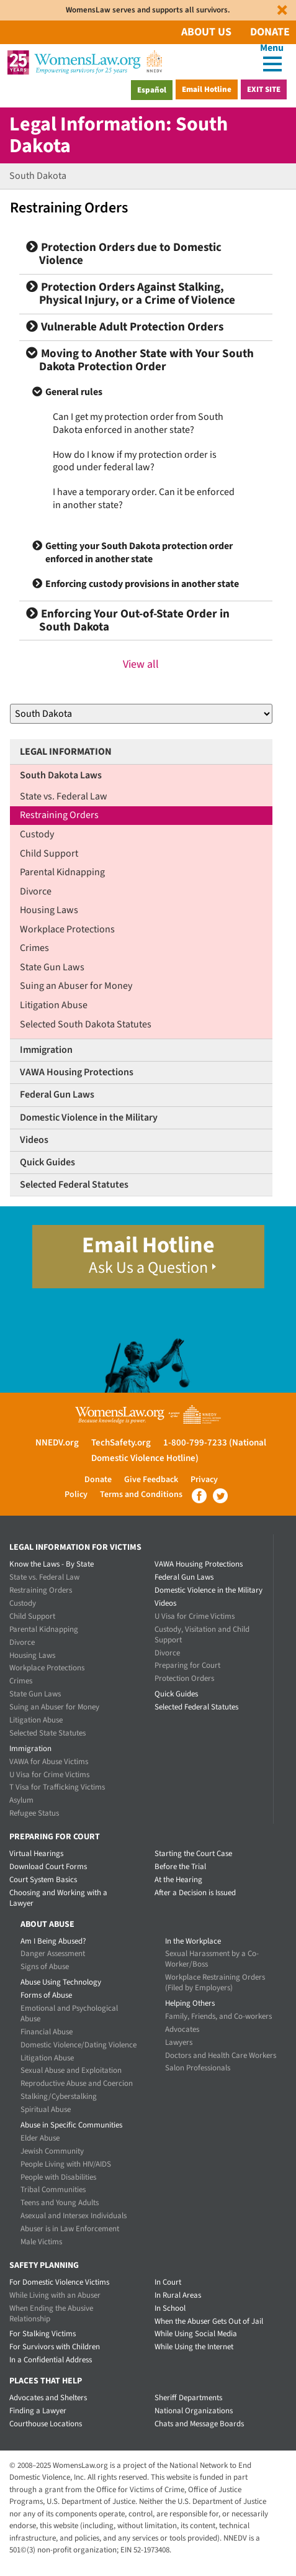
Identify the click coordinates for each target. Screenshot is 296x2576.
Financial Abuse (46, 2031)
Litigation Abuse (53, 1005)
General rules (73, 392)
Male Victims (41, 2241)
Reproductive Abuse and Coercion (76, 2083)
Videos (34, 1140)
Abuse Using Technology (60, 1982)
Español (151, 90)
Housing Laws (49, 910)
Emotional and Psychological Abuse (69, 2013)
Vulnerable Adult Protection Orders (124, 327)
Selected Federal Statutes (74, 1184)
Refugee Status (34, 1813)
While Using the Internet (194, 2346)
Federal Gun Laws (57, 1094)
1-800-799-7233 (195, 1442)
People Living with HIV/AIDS (65, 2164)
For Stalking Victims (42, 2333)
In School (170, 2308)
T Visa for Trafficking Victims (57, 1787)
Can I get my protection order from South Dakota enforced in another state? (138, 423)
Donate (270, 32)
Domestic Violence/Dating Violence (78, 2044)
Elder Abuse (40, 2138)
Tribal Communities (53, 2189)
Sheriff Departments (188, 2397)
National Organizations (194, 2410)
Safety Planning (44, 2265)
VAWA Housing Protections (76, 1072)
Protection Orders (184, 1678)
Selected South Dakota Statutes (85, 1024)
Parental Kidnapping (62, 872)
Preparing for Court (187, 1665)
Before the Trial (180, 1866)
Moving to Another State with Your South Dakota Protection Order (140, 360)
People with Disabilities (58, 2177)
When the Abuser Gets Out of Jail (209, 2321)
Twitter (220, 1495)
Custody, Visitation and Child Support (202, 1634)
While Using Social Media (196, 2333)
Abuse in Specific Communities (71, 2125)
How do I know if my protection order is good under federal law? (135, 461)
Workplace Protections (67, 929)
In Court (168, 2282)
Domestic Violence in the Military (89, 1117)
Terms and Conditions (141, 1494)
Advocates (182, 2029)
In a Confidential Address (50, 2359)
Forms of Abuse (46, 1995)
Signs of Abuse (44, 1966)
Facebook (199, 1495)
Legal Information (66, 751)
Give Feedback (151, 1479)
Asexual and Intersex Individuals (73, 2215)
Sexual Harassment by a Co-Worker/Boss (212, 1959)
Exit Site (263, 89)
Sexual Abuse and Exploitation (71, 2070)
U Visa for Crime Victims (49, 1774)
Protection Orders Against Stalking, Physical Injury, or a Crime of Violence (130, 294)
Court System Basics (43, 1879)
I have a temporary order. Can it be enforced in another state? (144, 498)
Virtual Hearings (36, 1853)
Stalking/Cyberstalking (58, 2096)
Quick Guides (47, 1162)
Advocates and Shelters (48, 2397)
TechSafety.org (121, 1442)
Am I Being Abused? (53, 1941)
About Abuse (47, 1924)
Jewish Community (52, 2151)
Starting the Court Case (193, 1853)
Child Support (49, 853)
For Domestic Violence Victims (59, 2282)
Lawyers (178, 2042)
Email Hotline (206, 89)
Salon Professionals (197, 2067)
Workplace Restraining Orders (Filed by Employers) (215, 1982)
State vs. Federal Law (63, 796)
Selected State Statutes (47, 1733)
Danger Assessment (52, 1953)
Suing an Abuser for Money (76, 986)
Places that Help (45, 2381)
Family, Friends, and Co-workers (218, 2016)
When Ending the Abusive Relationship (51, 2313)
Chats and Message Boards (199, 2423)
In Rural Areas (178, 2295)
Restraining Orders (59, 815)
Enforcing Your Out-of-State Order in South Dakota (128, 620)
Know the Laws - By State (51, 1564)
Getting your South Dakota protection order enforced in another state (139, 552)
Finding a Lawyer (37, 2410)
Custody (37, 834)
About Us (206, 32)
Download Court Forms (48, 1866)
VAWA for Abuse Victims (48, 1761)
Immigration (46, 1050)
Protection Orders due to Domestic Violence (124, 254)
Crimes (34, 948)
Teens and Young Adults (59, 2202)
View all (141, 664)
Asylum (21, 1800)
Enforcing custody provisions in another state (142, 584)
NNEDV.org (57, 1442)
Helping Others (190, 2003)
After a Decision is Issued (195, 1892)
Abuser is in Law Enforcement (69, 2228)
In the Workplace (193, 1941)
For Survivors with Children (54, 2346)
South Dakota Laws (61, 775)
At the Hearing (178, 1879)
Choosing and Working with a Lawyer (58, 1898)
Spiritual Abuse (45, 2109)
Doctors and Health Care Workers (220, 2055)
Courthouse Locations (45, 2423)
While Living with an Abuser (55, 2295)
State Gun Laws (52, 967)
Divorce (36, 891)
